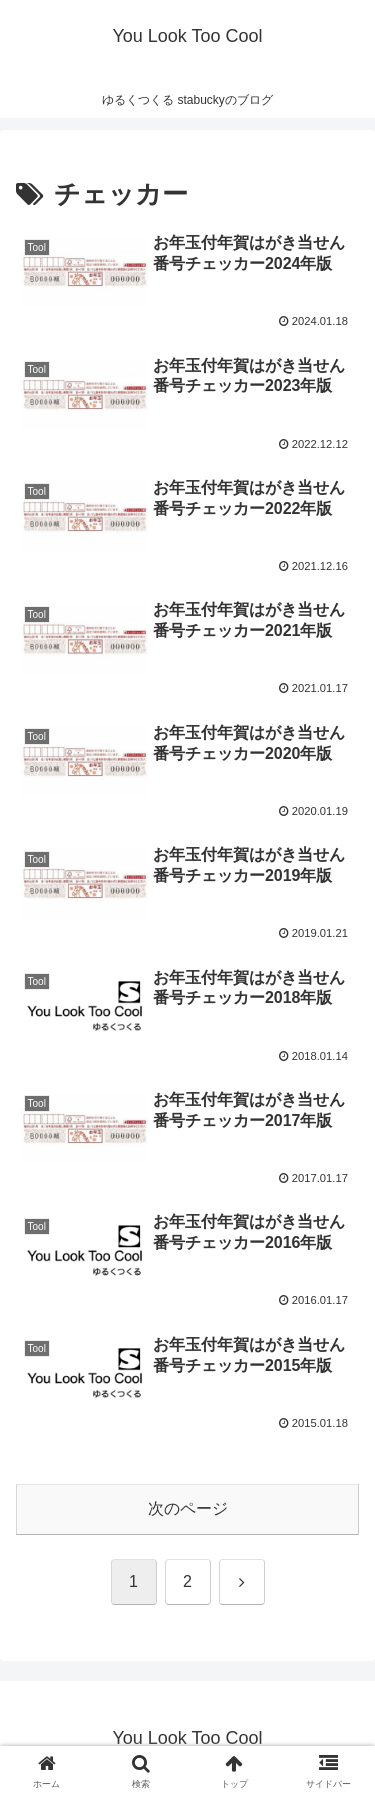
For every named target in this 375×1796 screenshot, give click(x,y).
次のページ (188, 1508)
